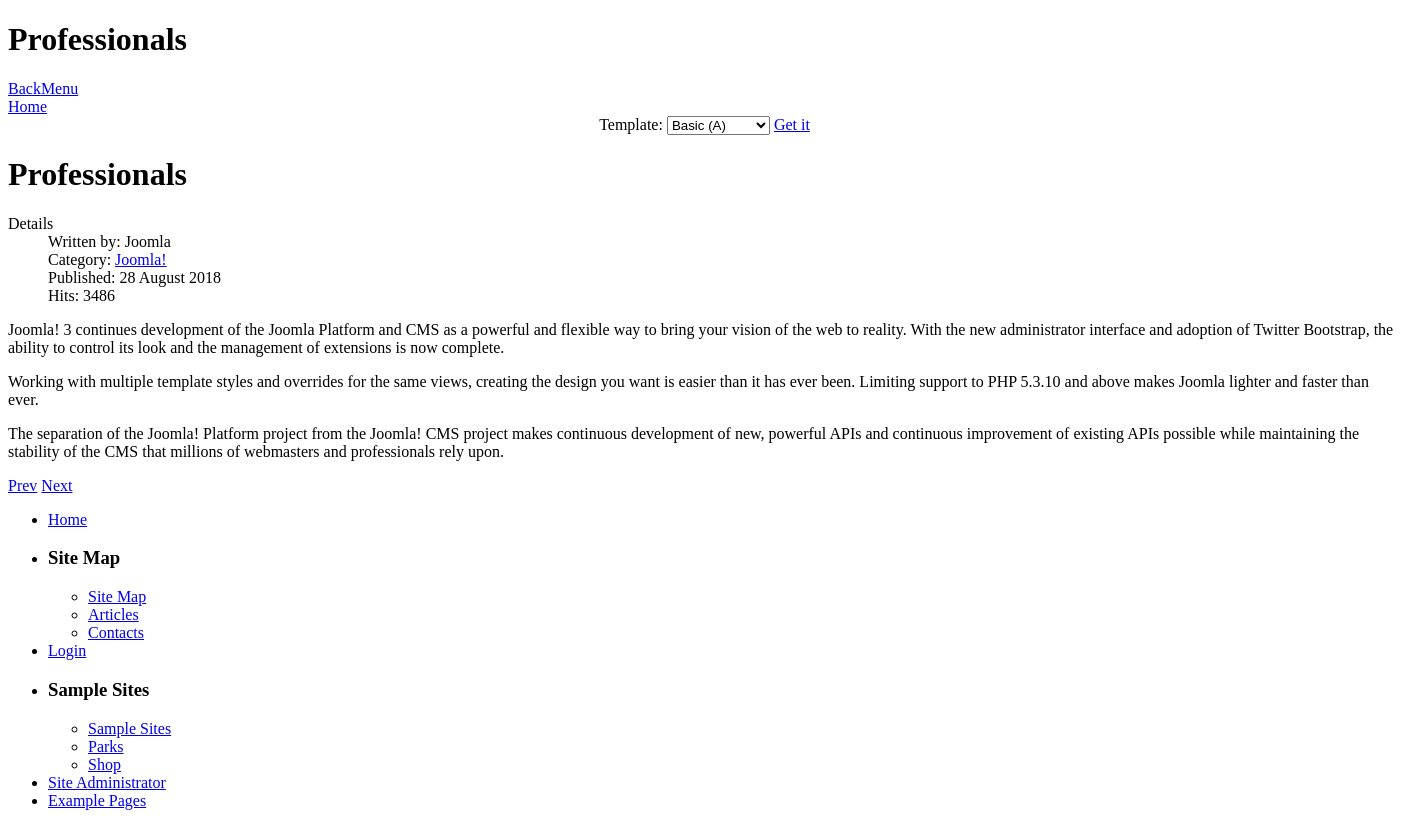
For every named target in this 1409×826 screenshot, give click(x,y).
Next (56, 485)
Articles (113, 614)
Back (24, 88)
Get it (792, 124)
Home (27, 106)
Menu (59, 88)
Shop (104, 764)
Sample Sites (129, 728)
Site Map (117, 596)
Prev (22, 485)
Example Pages (97, 800)
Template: (631, 124)
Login (67, 650)
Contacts (116, 632)
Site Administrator (107, 782)
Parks (106, 746)
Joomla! (141, 259)
